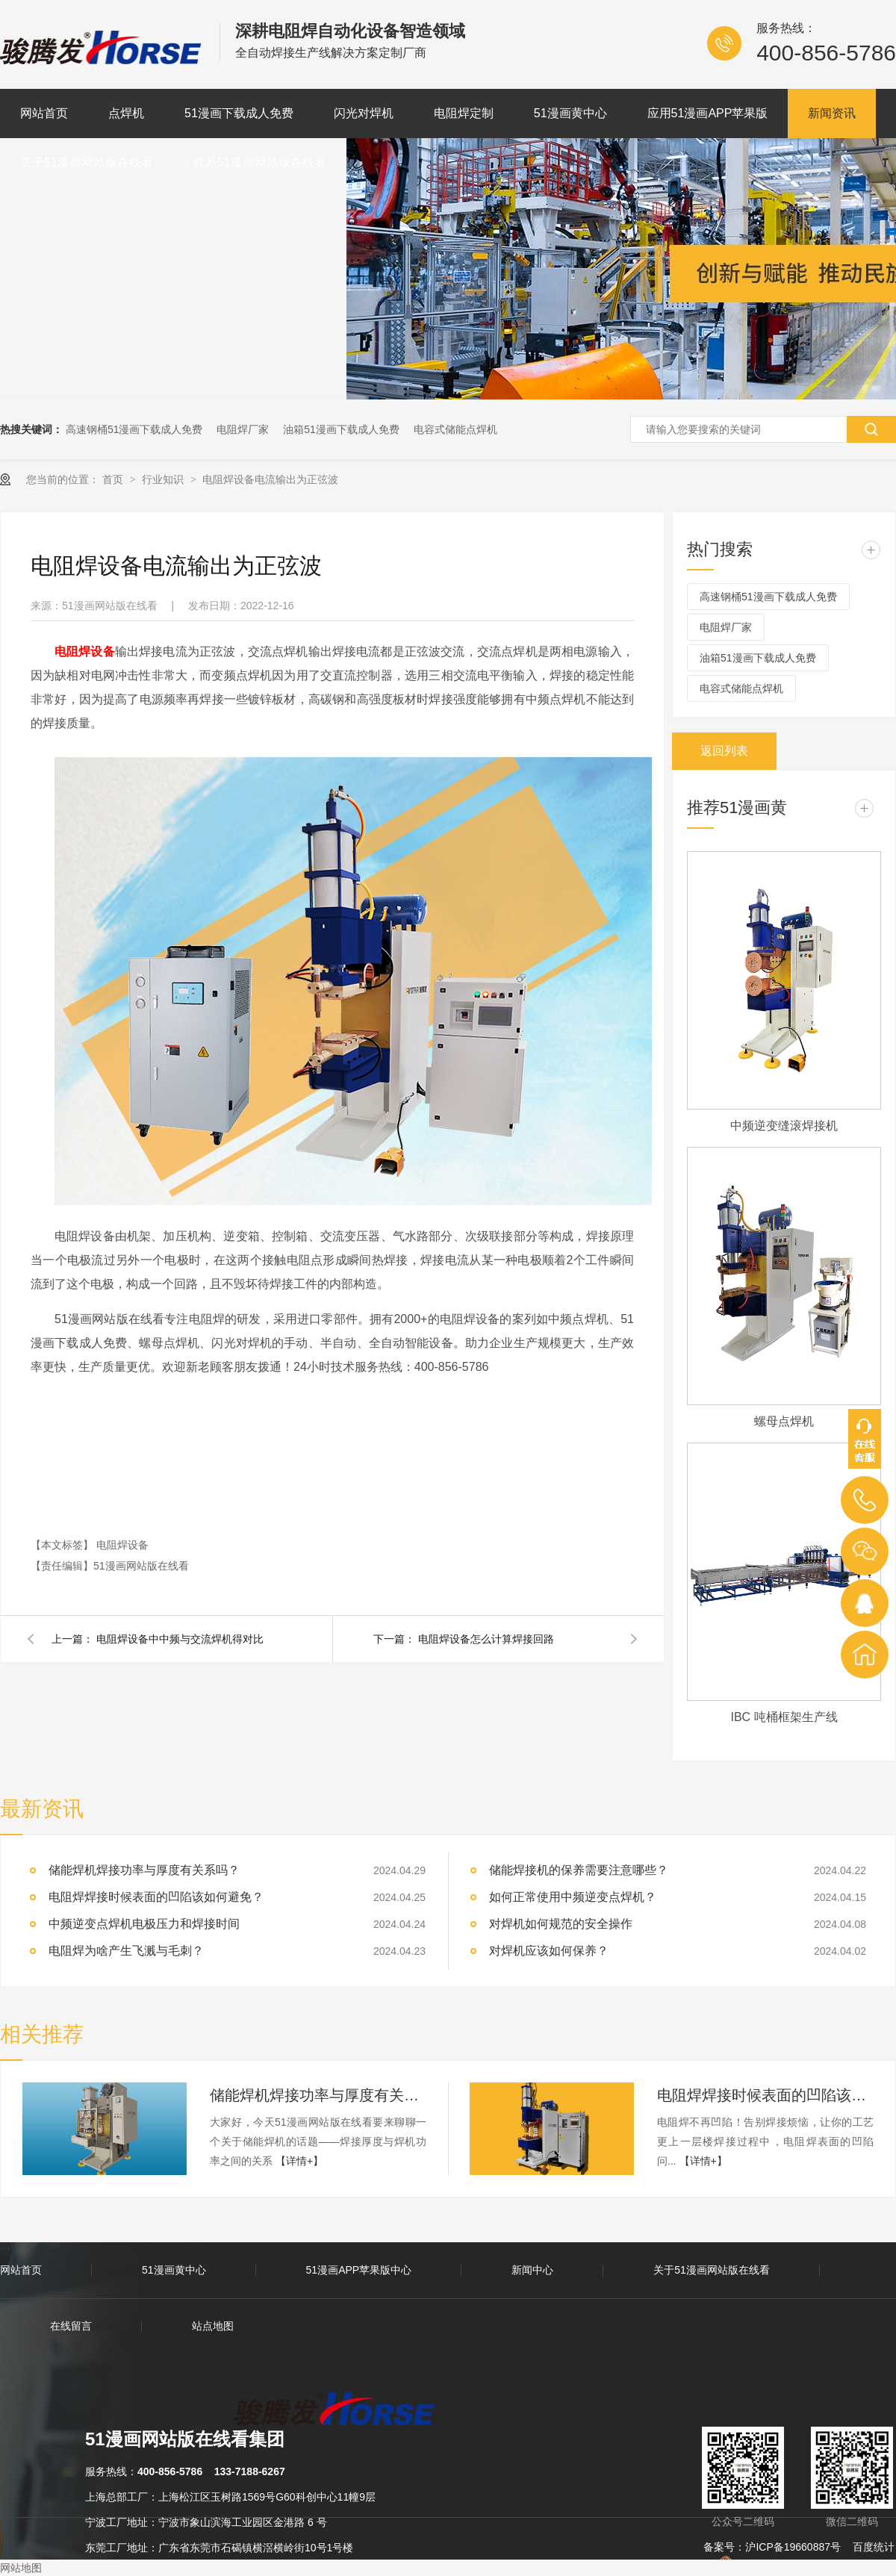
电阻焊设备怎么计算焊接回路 (486, 1639)
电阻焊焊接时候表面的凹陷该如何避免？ (156, 1897)
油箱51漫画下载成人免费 (341, 429)
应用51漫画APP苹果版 (707, 113)
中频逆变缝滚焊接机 (784, 1125)
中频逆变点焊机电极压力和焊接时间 (144, 1923)
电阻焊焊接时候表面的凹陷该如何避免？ (765, 2095)
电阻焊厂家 (243, 429)
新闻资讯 (832, 113)
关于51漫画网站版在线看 (86, 162)
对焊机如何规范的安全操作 (560, 1923)
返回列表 (724, 750)
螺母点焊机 (784, 1421)
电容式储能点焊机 (455, 429)
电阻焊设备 (122, 1545)
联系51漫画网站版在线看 (259, 162)
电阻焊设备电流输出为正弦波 (270, 479)
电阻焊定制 (464, 113)
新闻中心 (532, 2270)
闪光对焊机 (363, 113)
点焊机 (126, 113)
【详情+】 (299, 2161)
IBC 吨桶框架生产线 (783, 1717)
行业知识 (164, 479)
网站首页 (44, 113)
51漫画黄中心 (570, 113)
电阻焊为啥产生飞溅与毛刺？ (126, 1950)
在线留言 (71, 2326)
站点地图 (213, 2326)
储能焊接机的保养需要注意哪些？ (578, 1870)
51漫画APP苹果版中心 (359, 2270)
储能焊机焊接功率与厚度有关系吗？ (318, 2095)
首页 (114, 479)
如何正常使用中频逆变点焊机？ (572, 1897)
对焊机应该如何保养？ (549, 1950)
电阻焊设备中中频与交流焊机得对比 (180, 1639)
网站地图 (21, 2568)
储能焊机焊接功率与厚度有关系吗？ (144, 1870)
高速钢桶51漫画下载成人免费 (134, 429)
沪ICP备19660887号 (793, 2547)
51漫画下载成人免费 (238, 113)
